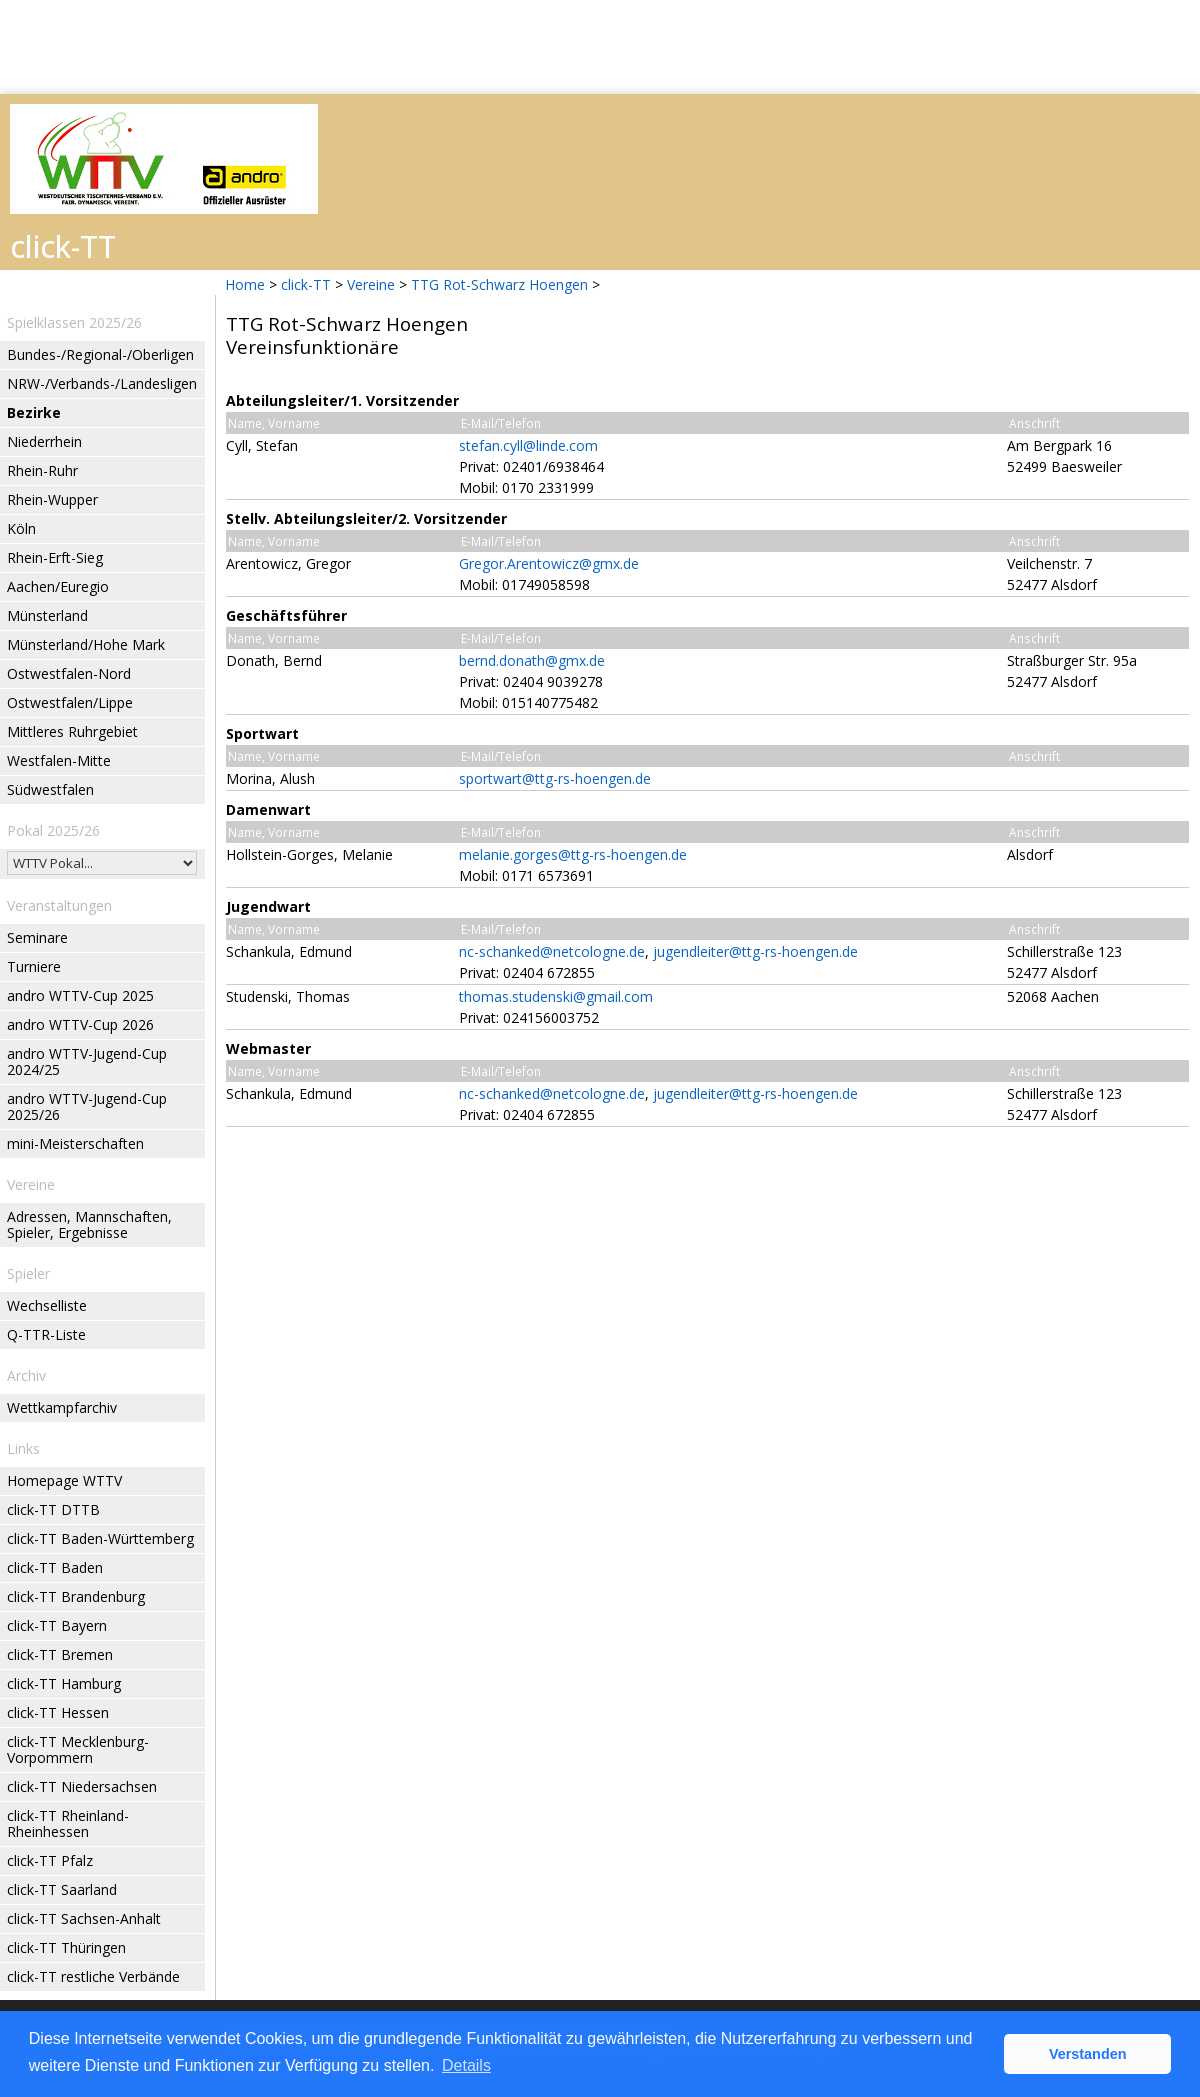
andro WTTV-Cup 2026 (80, 1024)
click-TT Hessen (58, 1712)
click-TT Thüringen (66, 1947)
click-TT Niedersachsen (82, 1786)
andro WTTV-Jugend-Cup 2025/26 (87, 1106)
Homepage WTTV (64, 1480)
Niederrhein (44, 441)
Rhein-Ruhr (42, 470)
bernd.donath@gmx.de (532, 660)
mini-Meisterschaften (75, 1143)
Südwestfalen (50, 789)
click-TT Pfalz (50, 1860)
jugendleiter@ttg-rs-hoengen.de (755, 951)
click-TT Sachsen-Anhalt (84, 1918)
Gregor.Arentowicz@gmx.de (549, 563)
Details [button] (466, 2065)
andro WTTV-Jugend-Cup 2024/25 (87, 1061)
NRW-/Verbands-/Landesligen (102, 383)
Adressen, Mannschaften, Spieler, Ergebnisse (89, 1224)
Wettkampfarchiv (62, 1407)
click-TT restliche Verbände (93, 1976)
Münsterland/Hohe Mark (86, 644)
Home (245, 284)
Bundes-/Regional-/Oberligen (100, 354)
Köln (21, 528)
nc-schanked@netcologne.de (552, 951)
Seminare (37, 937)
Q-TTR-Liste (46, 1334)
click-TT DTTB (53, 1509)
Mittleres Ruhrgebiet (72, 731)
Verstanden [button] (1088, 2054)
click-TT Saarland (62, 1889)
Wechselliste (47, 1305)
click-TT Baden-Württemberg (100, 1538)
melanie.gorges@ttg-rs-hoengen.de (573, 854)
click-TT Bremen (60, 1654)
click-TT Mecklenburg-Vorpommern (78, 1749)
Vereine (371, 284)
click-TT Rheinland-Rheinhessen (68, 1823)
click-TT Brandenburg (76, 1596)
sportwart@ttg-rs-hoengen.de (555, 778)
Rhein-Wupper (52, 499)
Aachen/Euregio (58, 586)
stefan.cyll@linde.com (528, 445)
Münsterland (47, 615)
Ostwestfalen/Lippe (70, 702)
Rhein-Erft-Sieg (55, 557)
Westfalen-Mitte (59, 760)
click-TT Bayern (57, 1625)
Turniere (34, 966)
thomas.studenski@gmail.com (556, 996)
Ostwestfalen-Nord (69, 673)
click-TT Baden (55, 1567)
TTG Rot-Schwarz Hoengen (499, 284)
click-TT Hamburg (64, 1683)
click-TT (306, 284)
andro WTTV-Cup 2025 (80, 995)
